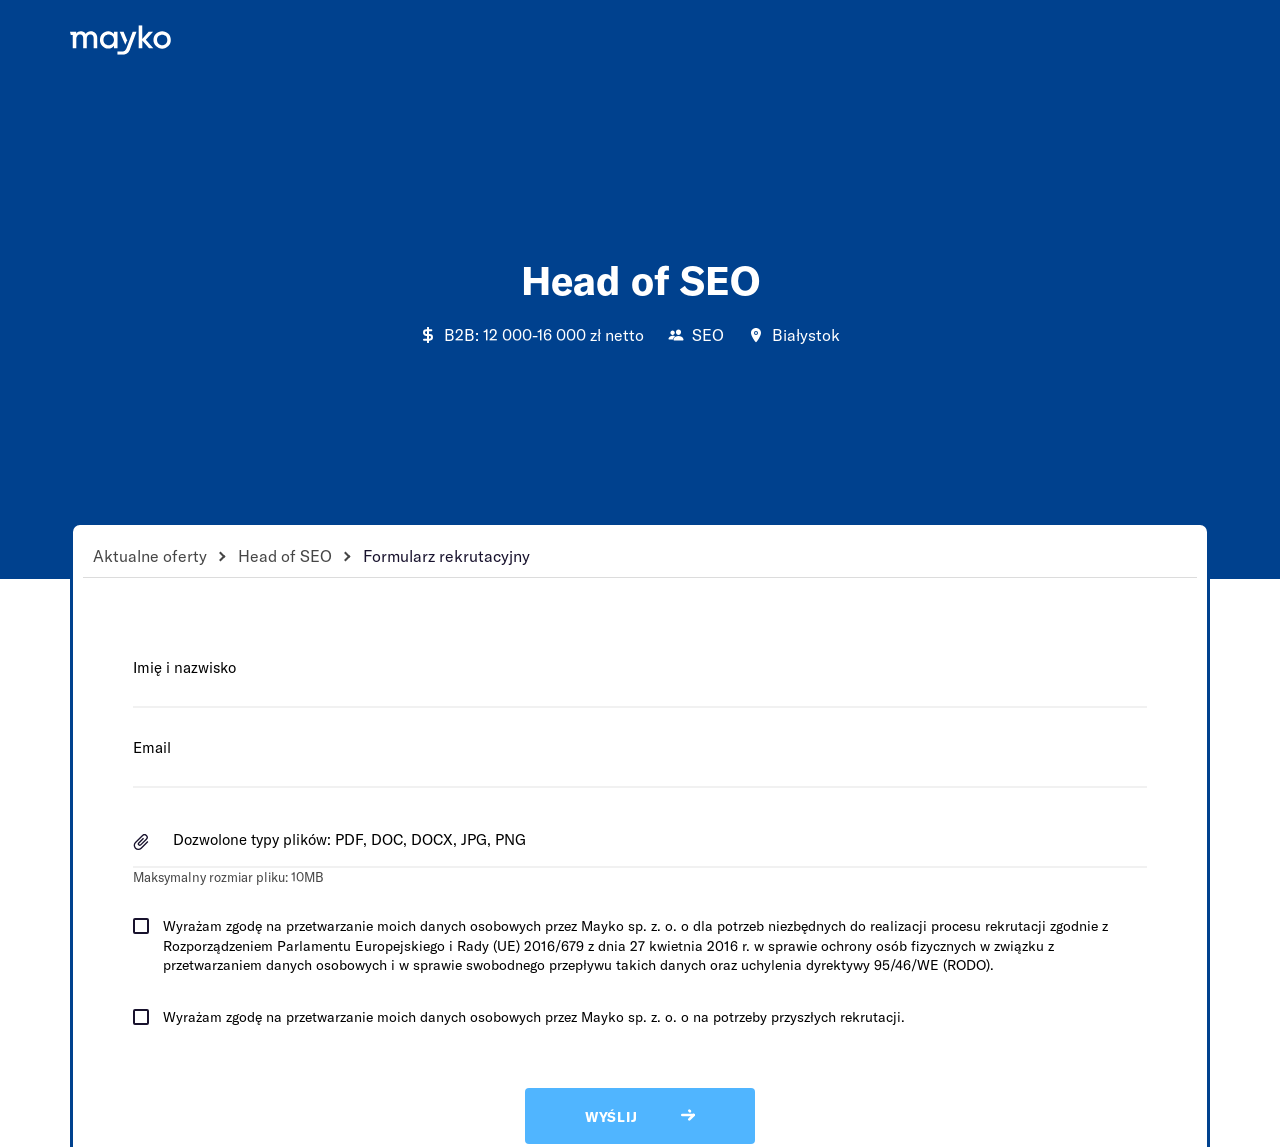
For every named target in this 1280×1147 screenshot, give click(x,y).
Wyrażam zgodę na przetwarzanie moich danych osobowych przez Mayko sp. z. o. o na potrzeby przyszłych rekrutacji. (534, 1016)
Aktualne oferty (150, 555)
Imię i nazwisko (184, 667)
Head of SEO (285, 555)
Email (152, 747)
